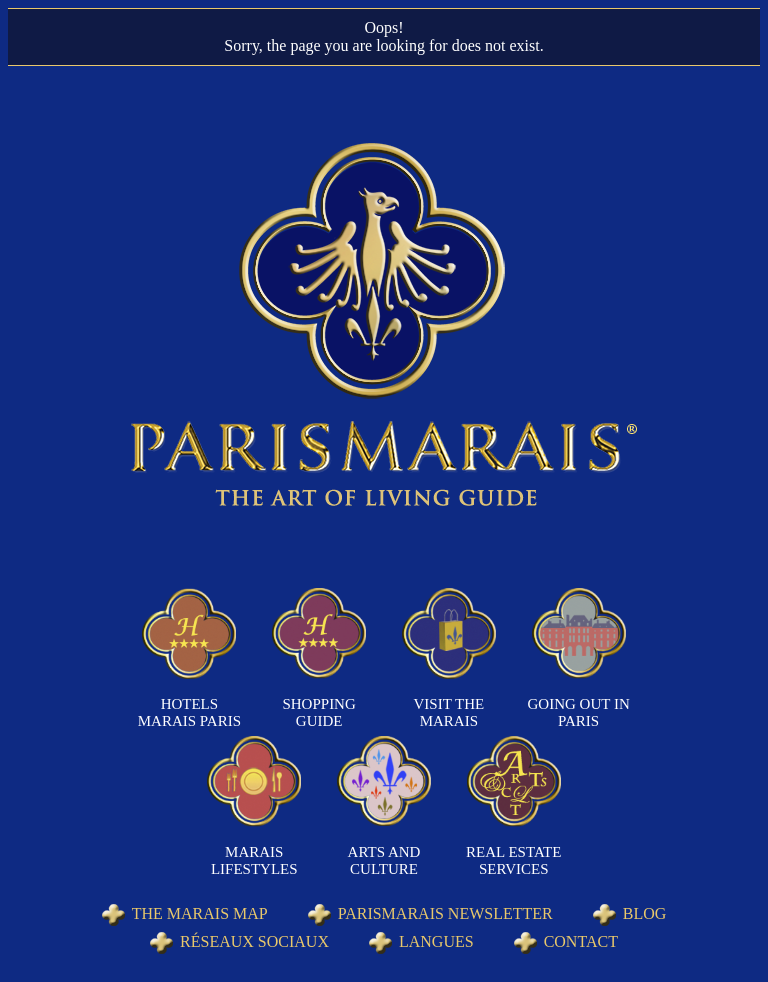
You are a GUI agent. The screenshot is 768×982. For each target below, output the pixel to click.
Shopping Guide (318, 712)
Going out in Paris (579, 712)
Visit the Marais (449, 712)
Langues (436, 941)
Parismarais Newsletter (445, 913)
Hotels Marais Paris (189, 712)
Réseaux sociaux (254, 941)
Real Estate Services (513, 860)
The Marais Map (200, 913)
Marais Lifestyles (254, 860)
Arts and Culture (384, 860)
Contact (581, 941)
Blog (645, 913)
